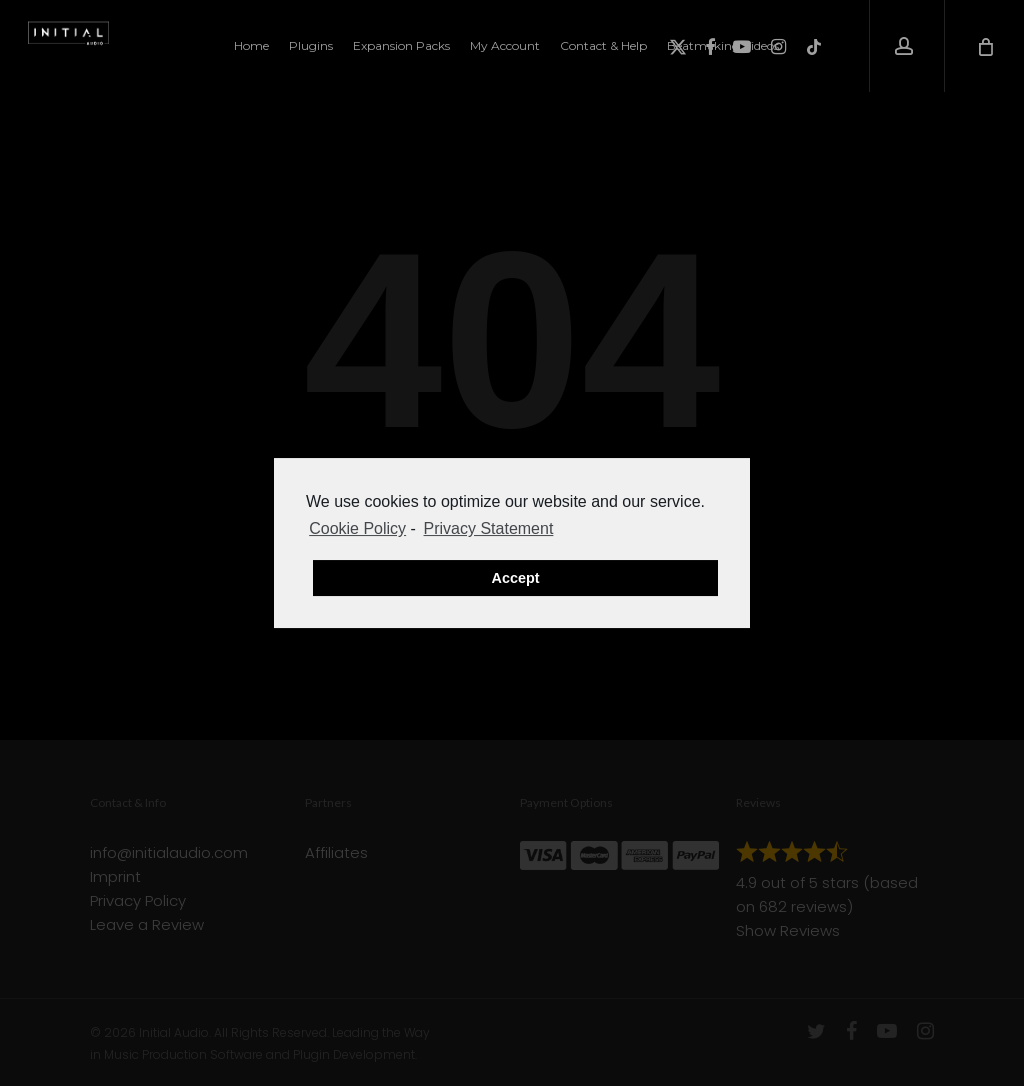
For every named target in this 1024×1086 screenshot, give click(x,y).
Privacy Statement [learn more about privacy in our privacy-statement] (489, 528)
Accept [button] (516, 578)
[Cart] (984, 46)
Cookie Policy (357, 528)
